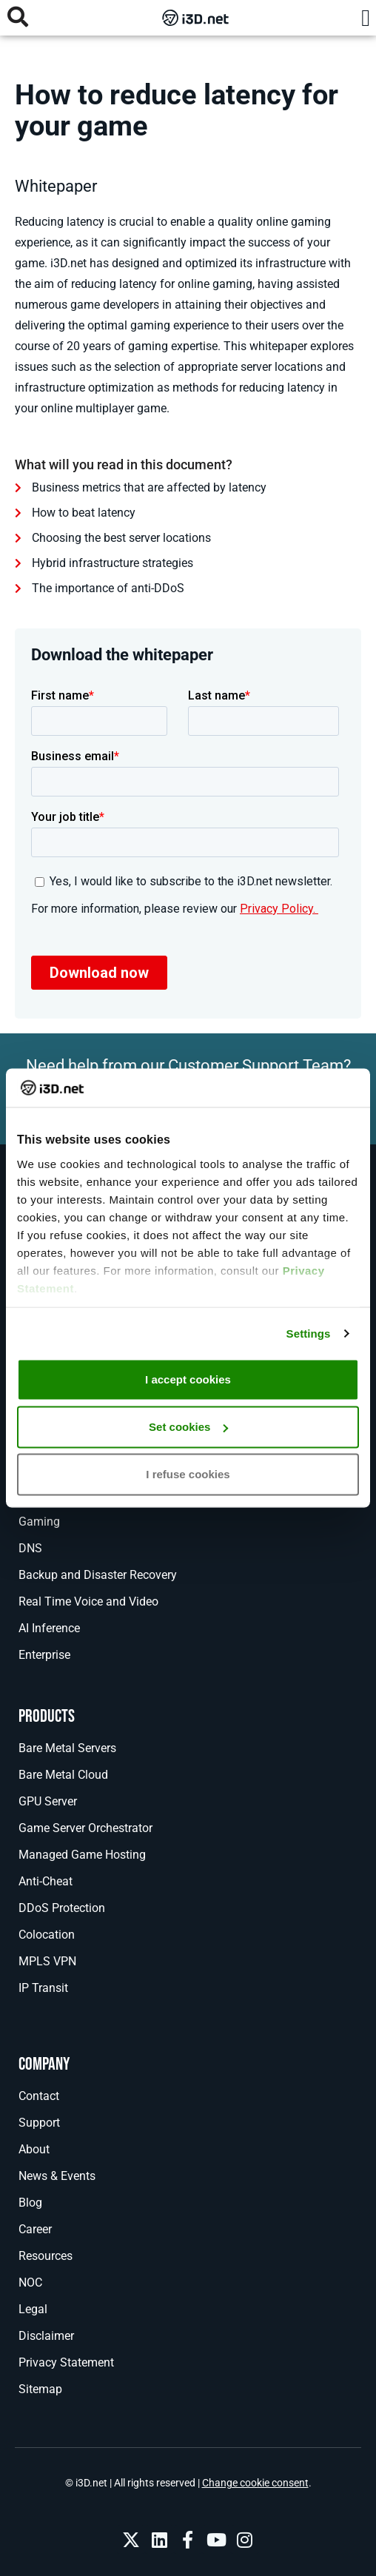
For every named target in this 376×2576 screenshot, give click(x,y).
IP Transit (43, 1988)
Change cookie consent (255, 2483)
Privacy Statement (66, 2362)
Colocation (47, 1935)
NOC (30, 2282)
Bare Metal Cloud (63, 1775)
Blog (30, 2203)
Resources (46, 2256)
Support (39, 2123)
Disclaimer (46, 2336)
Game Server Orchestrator (85, 1828)
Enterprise (44, 1655)
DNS (30, 1548)
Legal (33, 2309)
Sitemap (40, 2389)
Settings (308, 1332)
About (34, 2149)
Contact (39, 2096)
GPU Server (48, 1801)
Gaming (39, 1522)
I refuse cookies (187, 1474)
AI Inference (49, 1628)
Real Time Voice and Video (88, 1601)
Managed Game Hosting (82, 1855)
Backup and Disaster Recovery (98, 1575)
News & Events (57, 2176)
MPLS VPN (47, 1961)
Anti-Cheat (46, 1881)
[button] (365, 18)
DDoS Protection (62, 1908)
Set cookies (188, 1427)
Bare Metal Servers (67, 1748)
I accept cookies (188, 1379)
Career (35, 2229)
